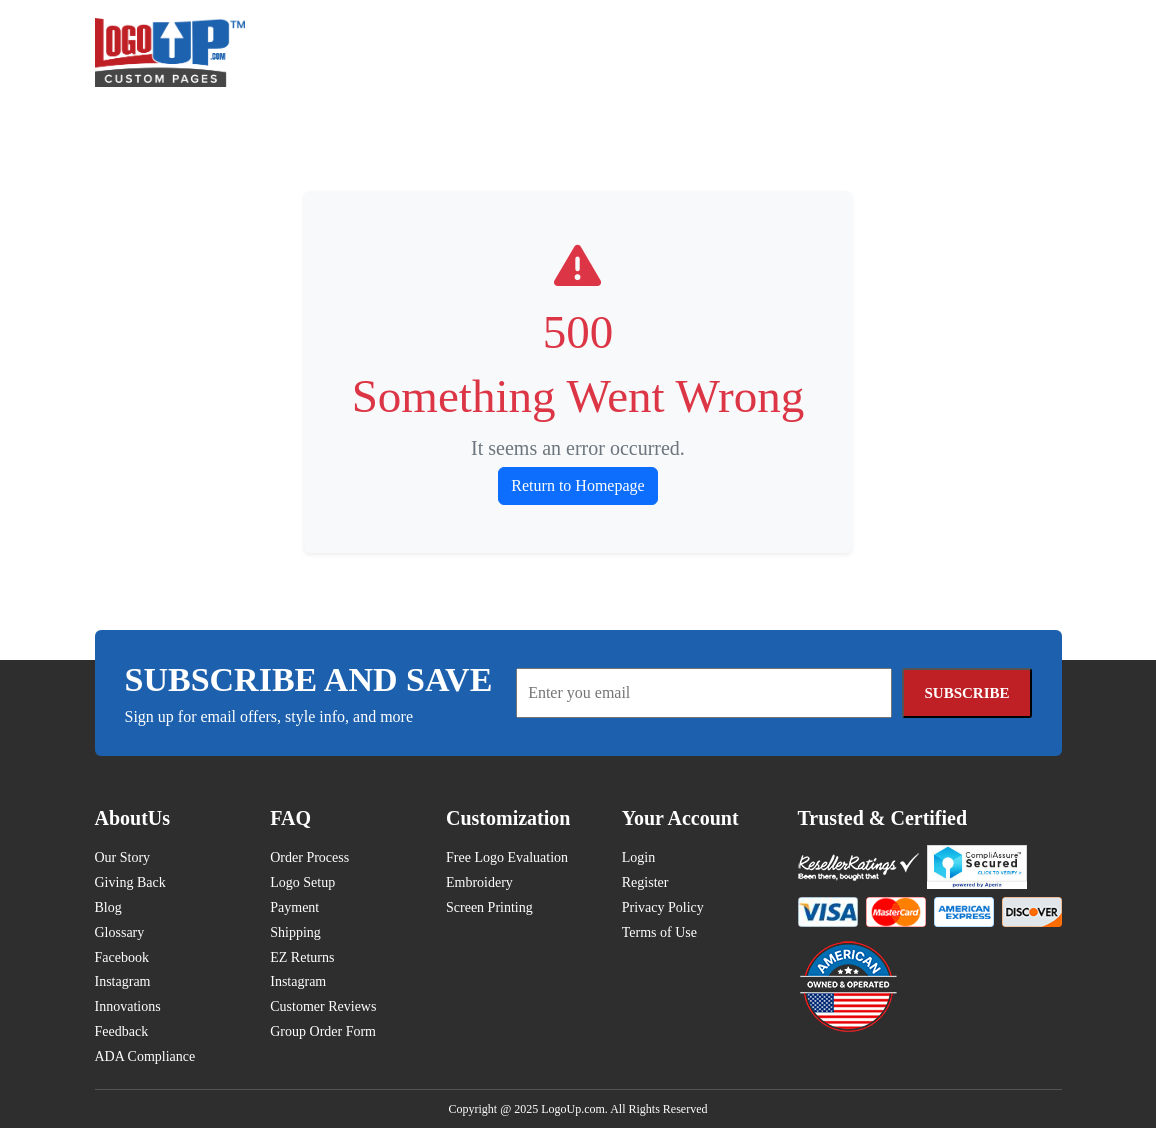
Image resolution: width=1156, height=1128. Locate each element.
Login (638, 857)
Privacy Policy (663, 907)
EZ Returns (302, 957)
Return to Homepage (577, 485)
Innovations (128, 1006)
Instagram (123, 981)
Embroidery (479, 882)
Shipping (295, 932)
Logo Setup (302, 882)
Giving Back (130, 882)
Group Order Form (323, 1031)
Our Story (123, 857)
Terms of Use (659, 932)
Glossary (120, 932)
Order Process (309, 857)
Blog (108, 907)
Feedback (122, 1031)
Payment (294, 907)
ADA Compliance (145, 1056)
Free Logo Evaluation (507, 857)
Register (645, 882)
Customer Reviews (323, 1006)
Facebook (122, 957)
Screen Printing (489, 907)
